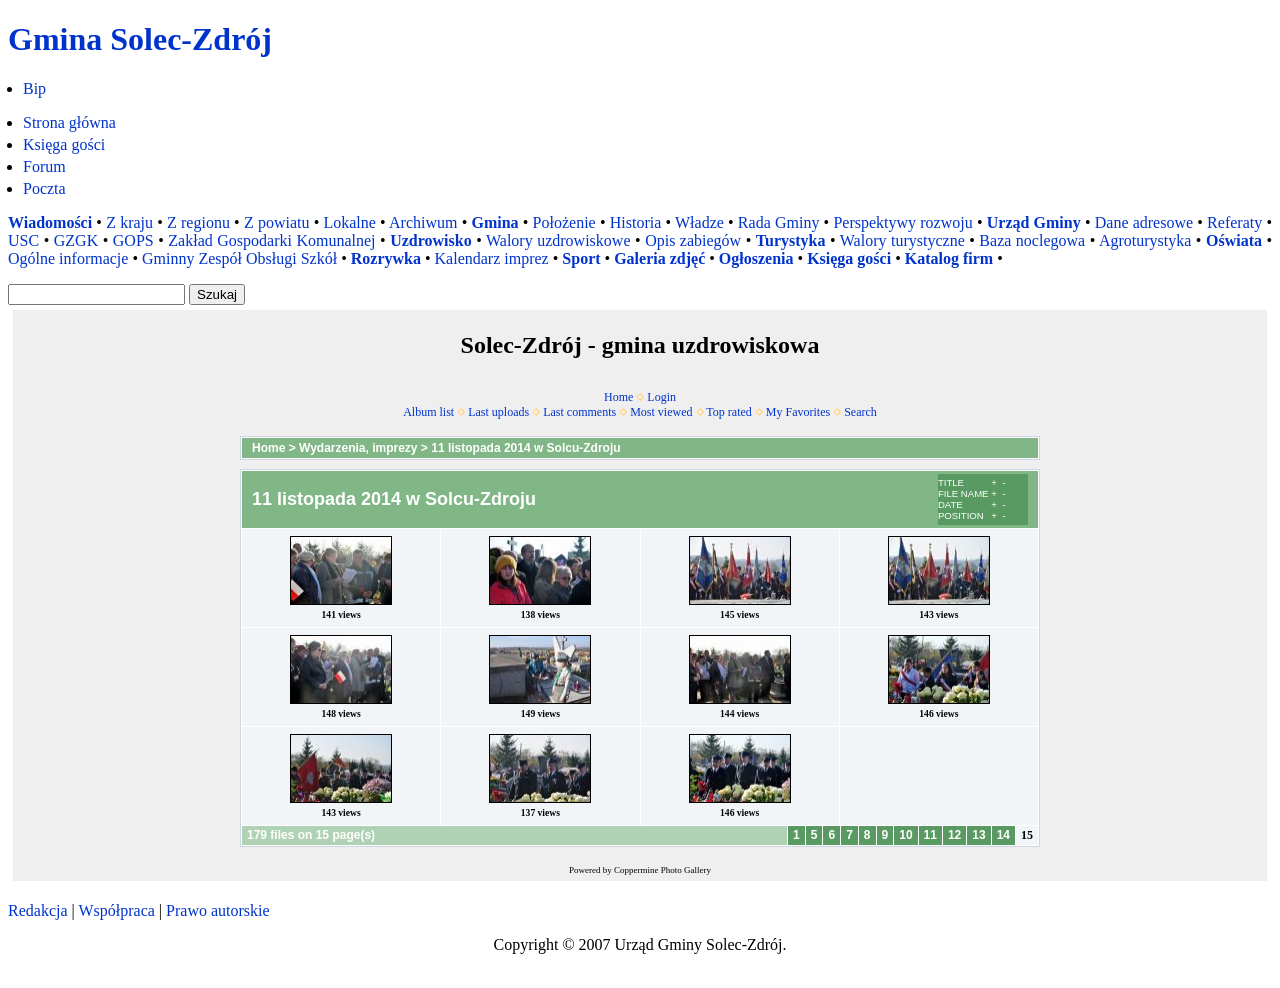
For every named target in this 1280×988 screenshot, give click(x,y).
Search (860, 412)
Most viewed (661, 412)
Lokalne (349, 222)
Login (661, 397)
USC (23, 240)
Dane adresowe (1144, 222)
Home (618, 397)
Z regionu (198, 222)
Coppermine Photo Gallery (662, 870)
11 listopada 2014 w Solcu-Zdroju (525, 448)
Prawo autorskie (218, 910)
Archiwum (423, 222)
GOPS (133, 240)
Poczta (44, 188)
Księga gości (64, 144)
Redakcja (38, 910)
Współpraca (116, 910)
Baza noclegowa (1032, 240)
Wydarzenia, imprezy (358, 448)
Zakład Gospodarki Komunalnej (271, 240)
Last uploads (498, 412)
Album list (428, 412)
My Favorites (798, 412)
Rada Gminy (779, 222)
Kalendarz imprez (492, 258)
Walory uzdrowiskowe (558, 240)
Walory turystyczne (902, 240)
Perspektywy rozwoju (902, 222)
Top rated (728, 412)
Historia (636, 222)
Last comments (579, 412)
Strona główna (69, 122)
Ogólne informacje (68, 258)
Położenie (564, 222)
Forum (44, 166)
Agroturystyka (1145, 240)
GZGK (76, 240)
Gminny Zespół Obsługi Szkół (239, 258)
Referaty (1234, 222)
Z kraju (129, 222)
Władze (699, 222)
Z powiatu (277, 222)
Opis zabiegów (693, 240)
